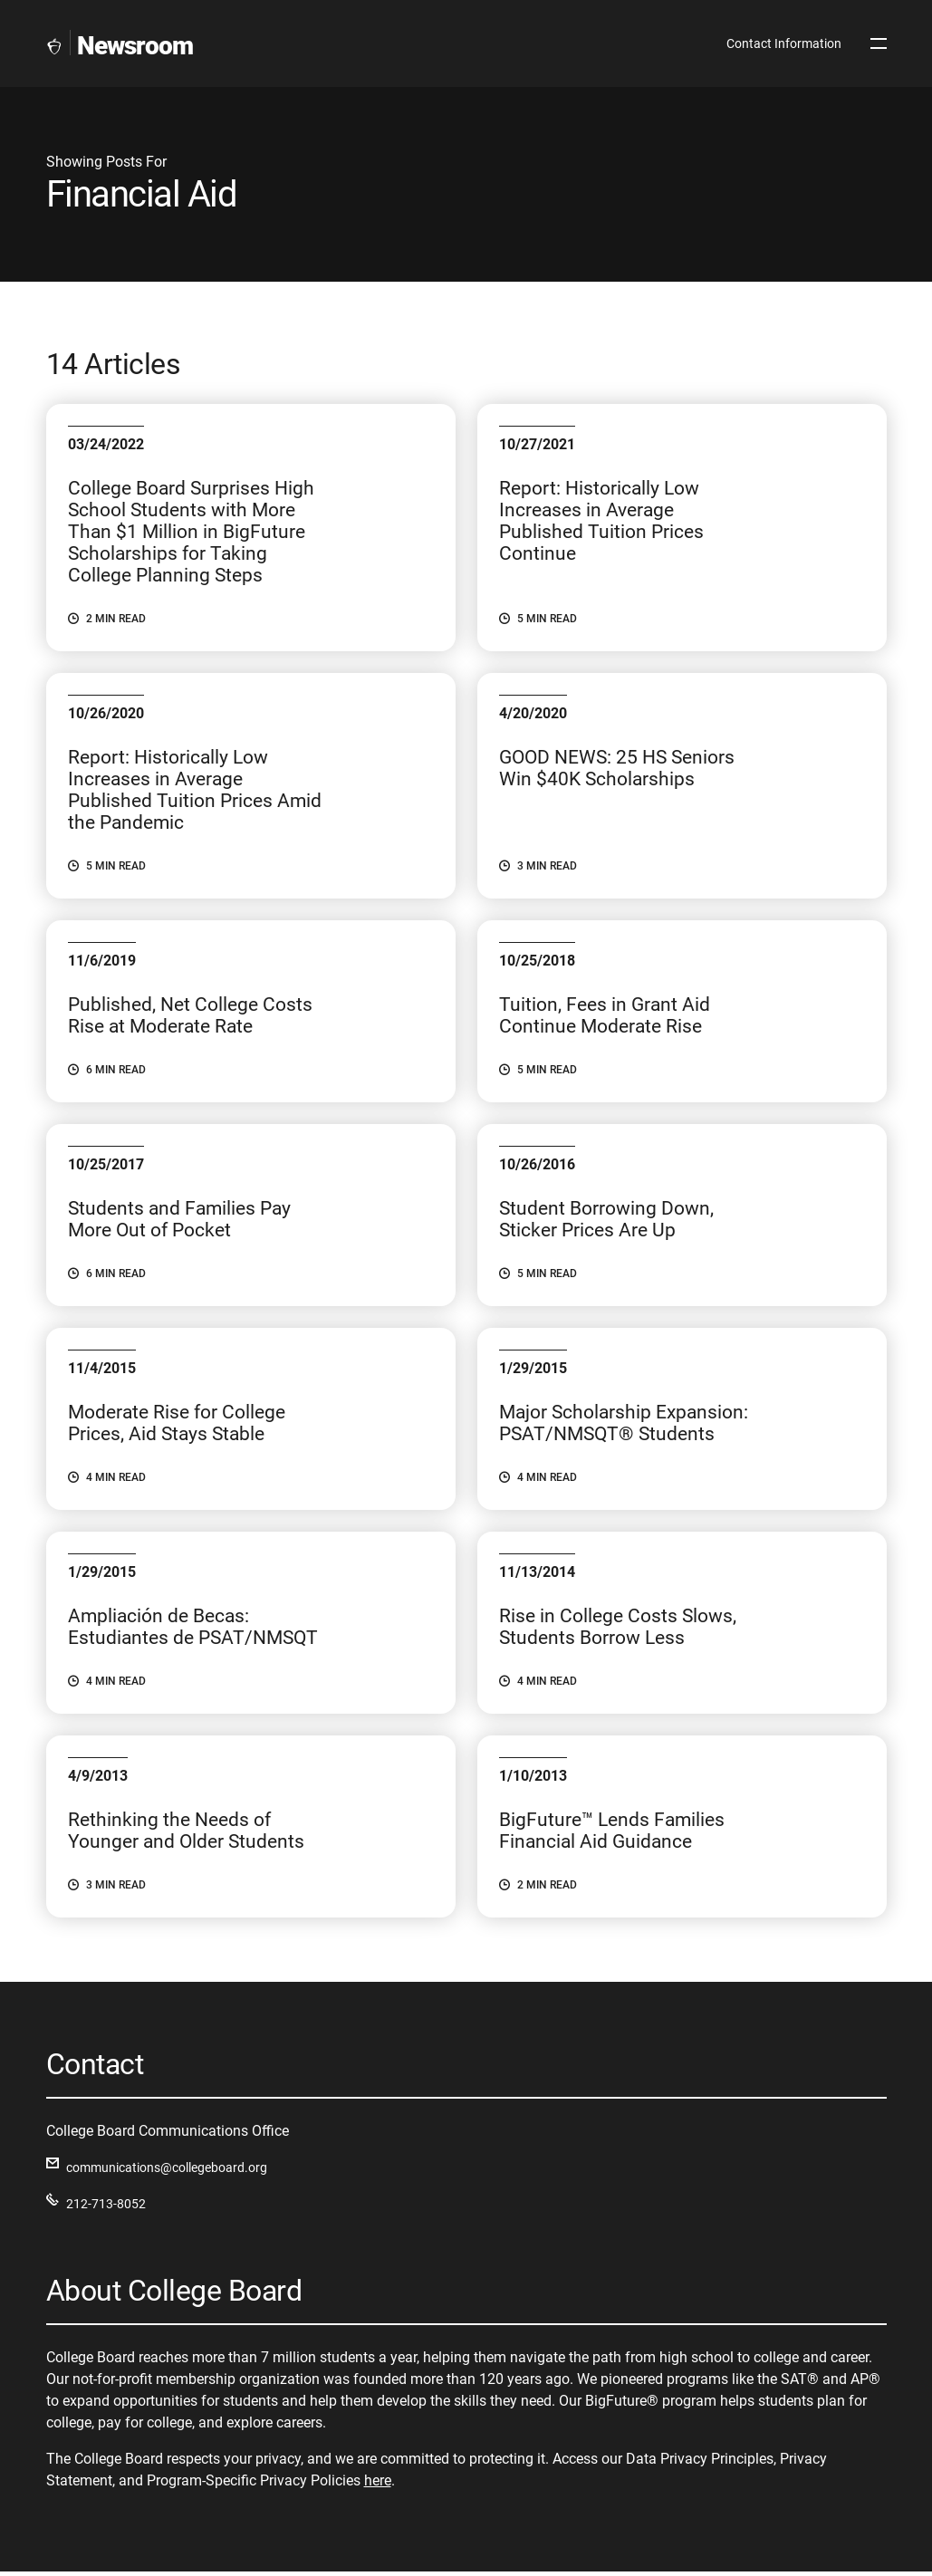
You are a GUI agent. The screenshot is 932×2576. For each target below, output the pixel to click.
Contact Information (783, 43)
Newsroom (135, 46)
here (377, 2484)
